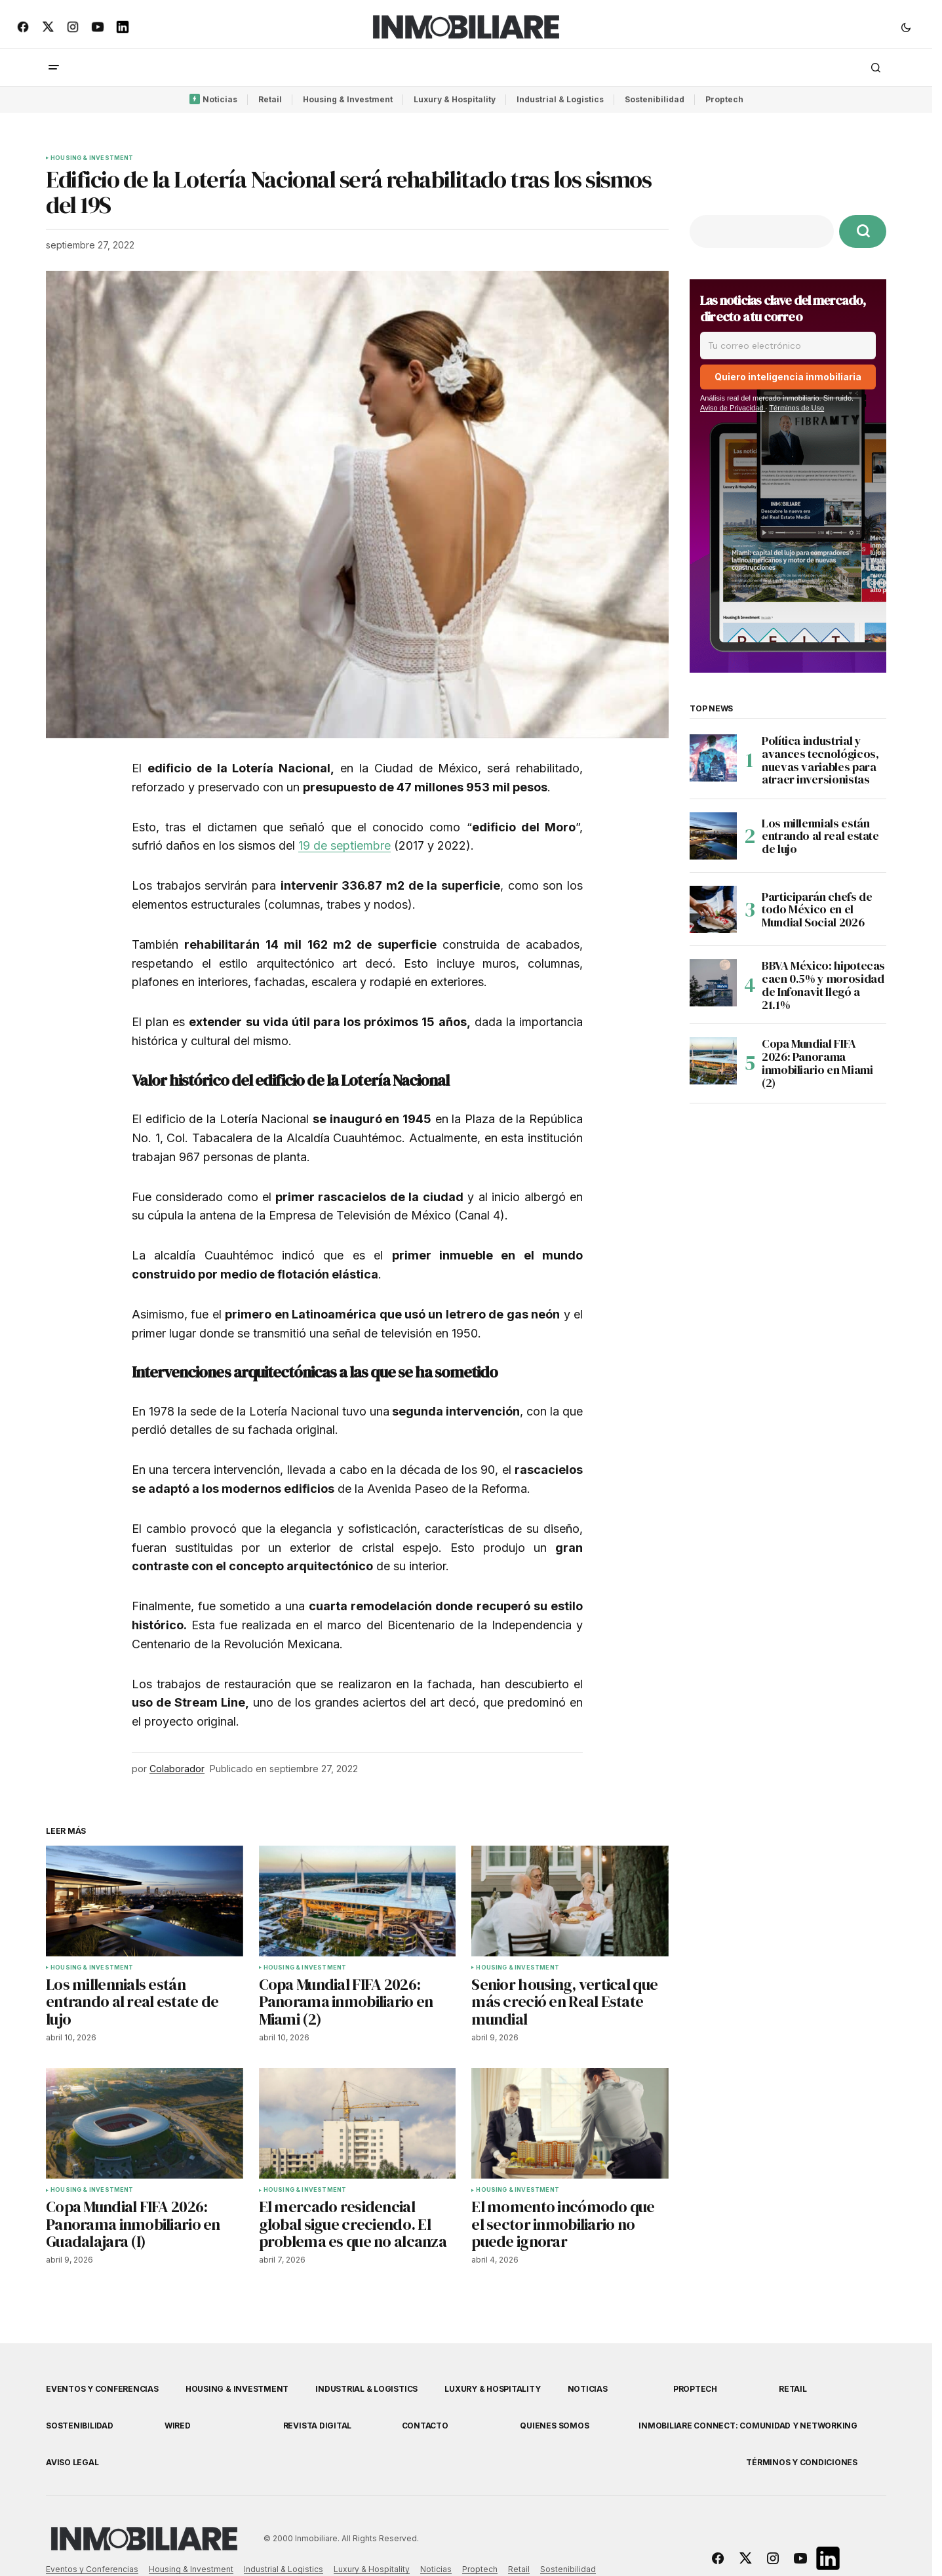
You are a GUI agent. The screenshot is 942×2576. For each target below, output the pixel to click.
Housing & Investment (348, 99)
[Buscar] (862, 231)
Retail (270, 99)
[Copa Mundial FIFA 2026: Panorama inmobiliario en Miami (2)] (713, 1060)
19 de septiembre (344, 845)
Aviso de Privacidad (732, 408)
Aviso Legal (72, 2462)
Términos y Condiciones (801, 2462)
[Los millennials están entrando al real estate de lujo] (713, 836)
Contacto (425, 2425)
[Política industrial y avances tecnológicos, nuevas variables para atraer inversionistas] (713, 758)
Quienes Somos (554, 2425)
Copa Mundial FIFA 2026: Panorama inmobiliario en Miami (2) (817, 1063)
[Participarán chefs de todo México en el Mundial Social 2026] (713, 909)
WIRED (178, 2425)
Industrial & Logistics (560, 99)
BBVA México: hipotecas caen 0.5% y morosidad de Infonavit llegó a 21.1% (823, 985)
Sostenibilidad (654, 99)
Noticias (220, 99)
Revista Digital (317, 2425)
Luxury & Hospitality (455, 99)
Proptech (724, 99)
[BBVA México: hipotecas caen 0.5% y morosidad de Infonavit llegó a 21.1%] (713, 982)
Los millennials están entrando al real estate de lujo (820, 836)
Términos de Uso (796, 408)
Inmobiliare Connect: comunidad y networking (747, 2425)
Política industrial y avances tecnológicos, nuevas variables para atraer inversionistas (820, 760)
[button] (905, 27)
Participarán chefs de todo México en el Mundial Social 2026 (817, 909)
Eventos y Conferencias (102, 2389)
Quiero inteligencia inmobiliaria (788, 376)
